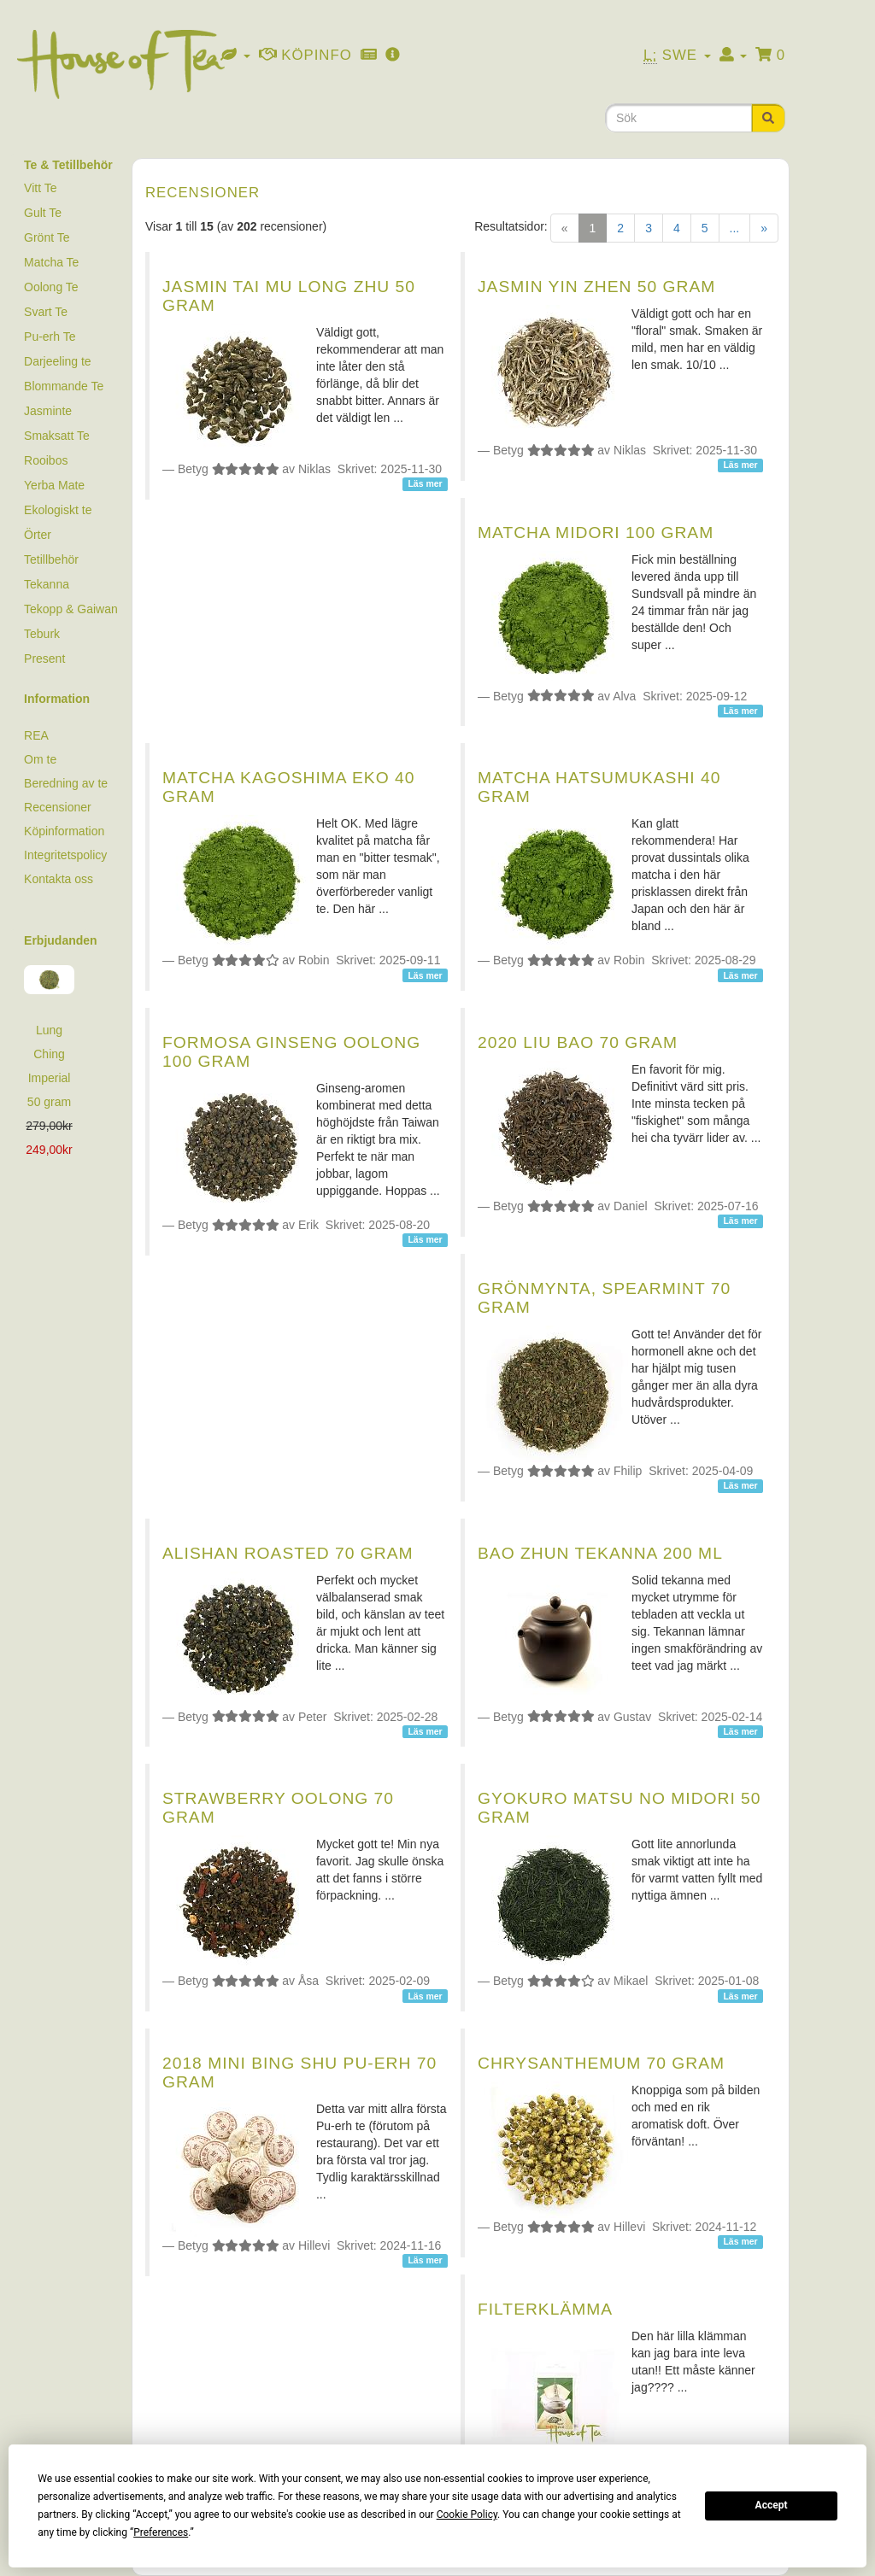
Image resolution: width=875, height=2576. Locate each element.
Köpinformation (64, 831)
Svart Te (46, 312)
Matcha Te (51, 262)
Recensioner (57, 807)
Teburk (42, 634)
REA (36, 735)
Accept (771, 2505)
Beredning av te (66, 783)
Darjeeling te (57, 361)
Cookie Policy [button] (467, 2514)
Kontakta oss (58, 879)
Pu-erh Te (49, 336)
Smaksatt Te (57, 435)
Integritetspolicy (65, 855)
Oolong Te (51, 287)
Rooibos (46, 460)
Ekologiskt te (57, 510)
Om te (40, 759)
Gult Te (43, 213)
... (735, 228)
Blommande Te (63, 386)
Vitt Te (40, 188)
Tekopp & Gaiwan (71, 609)
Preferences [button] (160, 2532)
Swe (677, 55)
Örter (37, 535)
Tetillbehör (51, 559)
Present (44, 658)
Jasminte (48, 411)
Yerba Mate (54, 485)
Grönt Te (46, 237)
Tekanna (46, 584)
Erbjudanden (60, 940)
